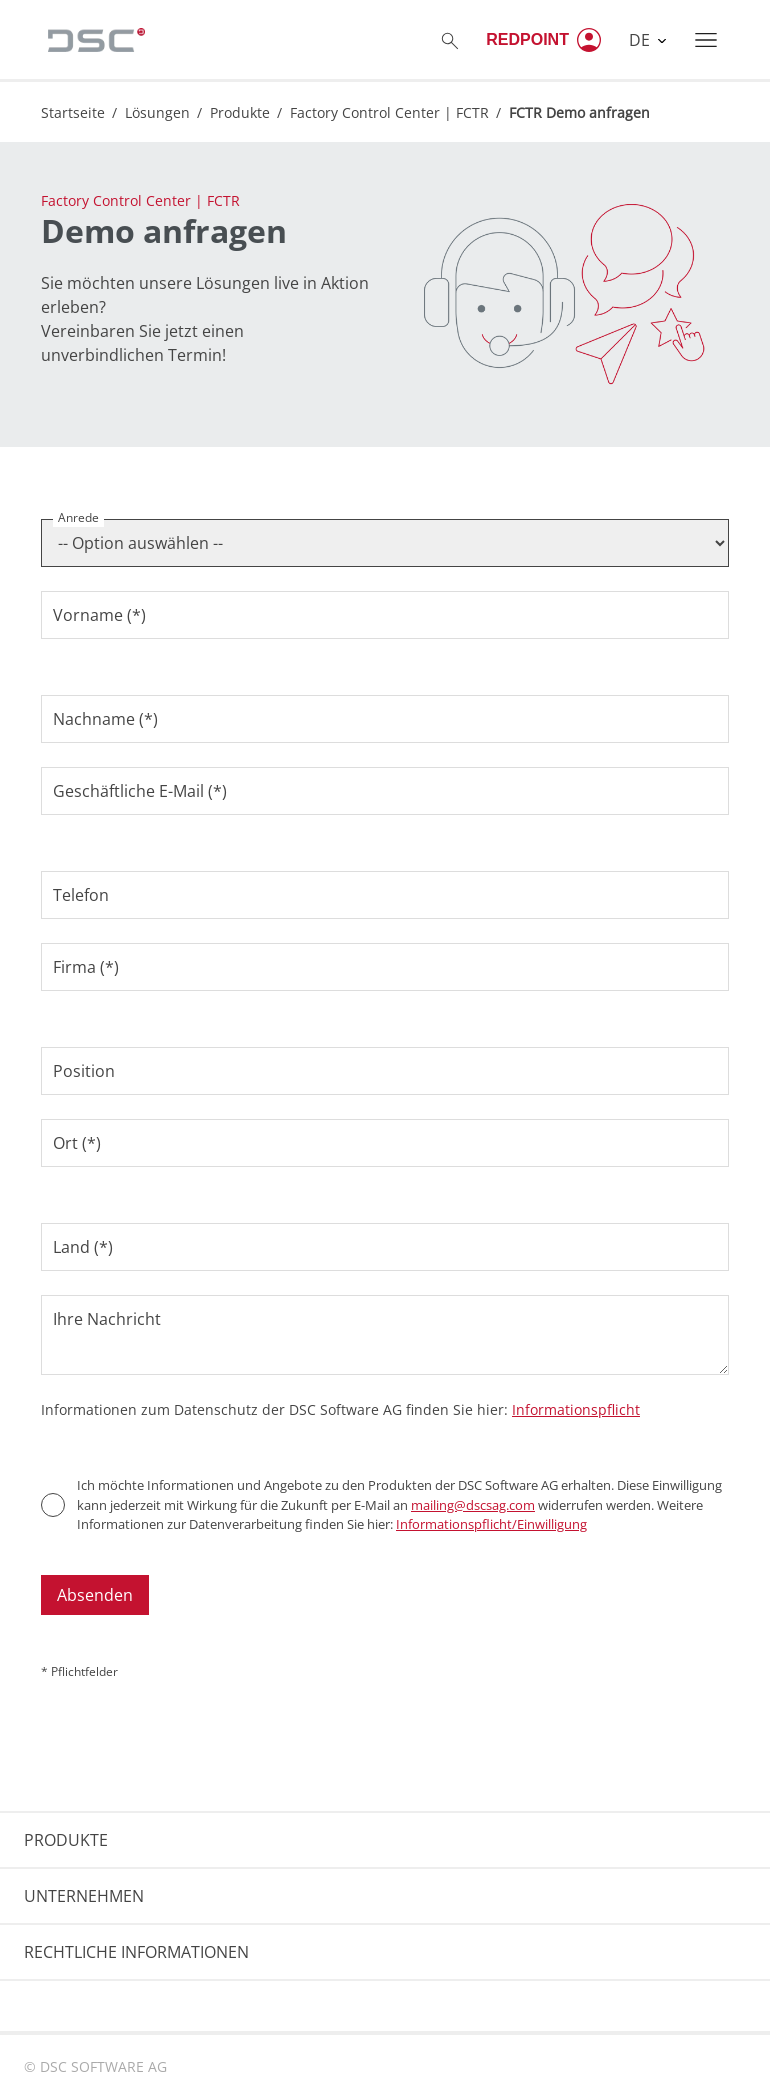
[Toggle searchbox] (450, 40)
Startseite (73, 112)
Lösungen (157, 112)
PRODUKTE (66, 1840)
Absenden (95, 1595)
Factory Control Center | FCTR (389, 112)
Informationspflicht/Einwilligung (491, 1524)
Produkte (240, 112)
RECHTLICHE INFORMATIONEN (136, 1952)
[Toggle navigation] (706, 40)
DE (641, 40)
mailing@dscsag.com (473, 1505)
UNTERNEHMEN (84, 1896)
